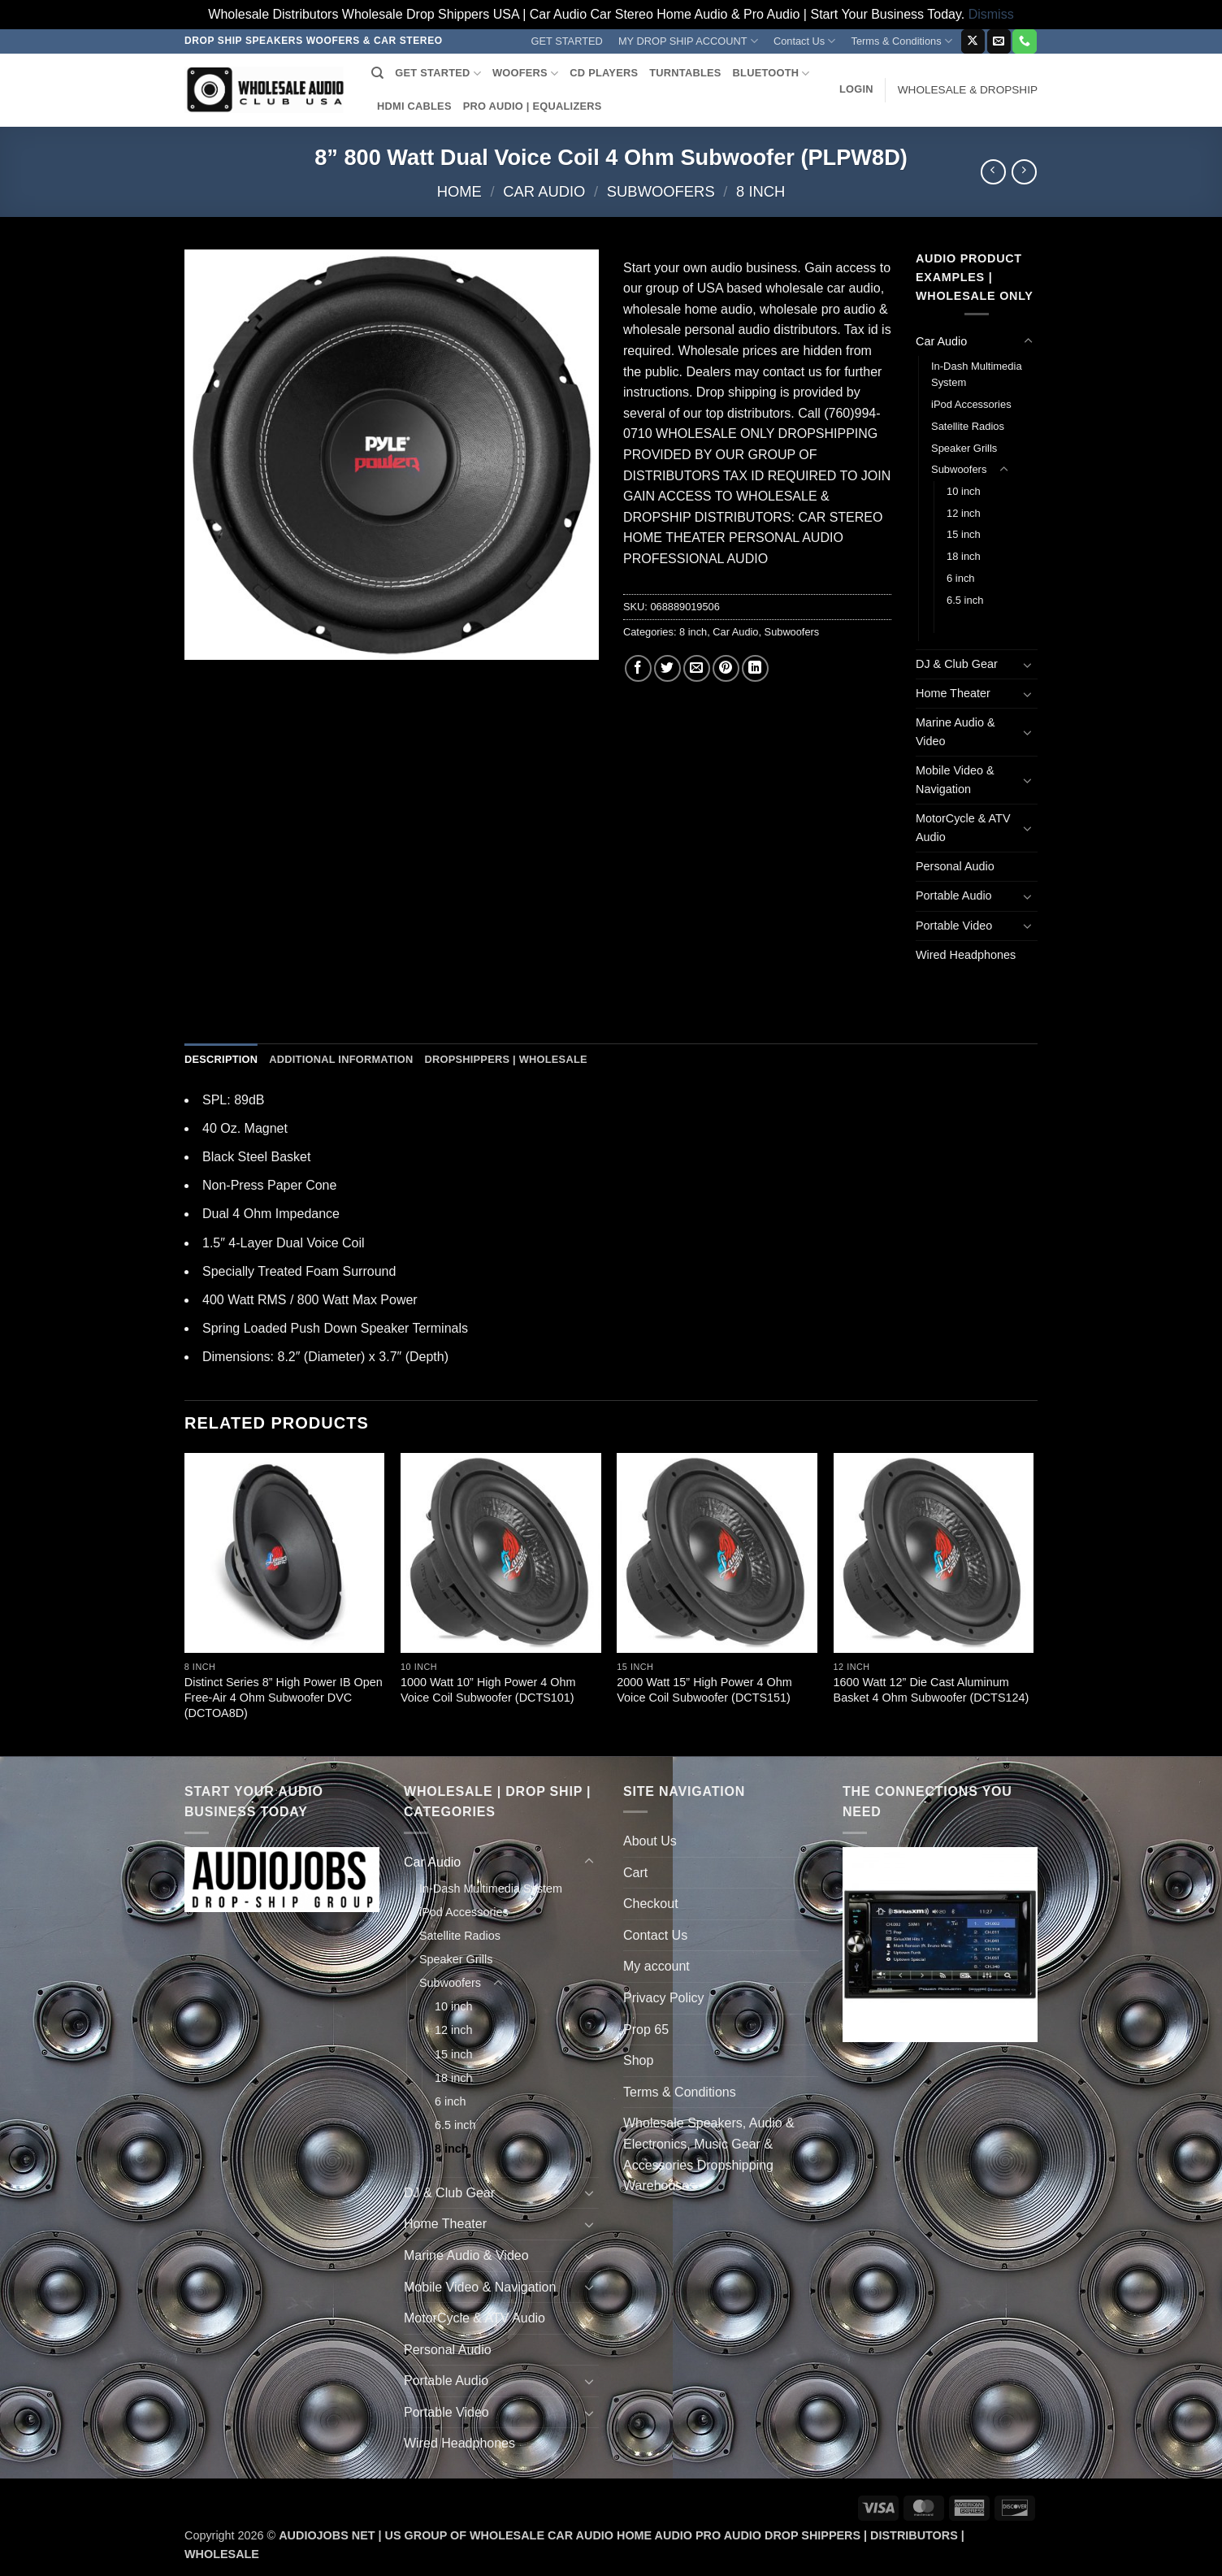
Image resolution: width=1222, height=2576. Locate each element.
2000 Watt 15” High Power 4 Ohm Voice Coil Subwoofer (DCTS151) (704, 1690)
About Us (650, 1841)
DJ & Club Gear (957, 663)
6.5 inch (965, 600)
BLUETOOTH (771, 73)
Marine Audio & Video (955, 732)
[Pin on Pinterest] (726, 668)
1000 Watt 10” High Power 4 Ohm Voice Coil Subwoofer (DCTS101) (488, 1690)
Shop (638, 2060)
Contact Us (805, 41)
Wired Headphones (966, 954)
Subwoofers (661, 191)
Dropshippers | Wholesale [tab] (505, 1059)
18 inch (964, 556)
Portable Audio (954, 895)
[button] (856, 89)
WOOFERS (525, 73)
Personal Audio (955, 866)
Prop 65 (646, 2029)
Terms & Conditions (902, 41)
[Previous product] (1024, 171)
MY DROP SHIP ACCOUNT (688, 41)
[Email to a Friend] (696, 668)
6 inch (961, 578)
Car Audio (544, 191)
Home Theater (953, 693)
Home (459, 191)
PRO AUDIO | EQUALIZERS (532, 106)
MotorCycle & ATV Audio (963, 827)
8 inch (760, 191)
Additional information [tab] (341, 1059)
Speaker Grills (964, 448)
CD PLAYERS (604, 73)
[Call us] (1024, 41)
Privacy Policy (663, 1998)
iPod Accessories (971, 404)
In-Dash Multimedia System (976, 374)
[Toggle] (1028, 341)
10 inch (964, 491)
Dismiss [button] (991, 14)
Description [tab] (221, 1059)
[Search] (377, 73)
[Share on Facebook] (638, 668)
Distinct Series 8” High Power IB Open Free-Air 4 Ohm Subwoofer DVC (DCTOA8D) (283, 1697)
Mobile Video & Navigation (955, 780)
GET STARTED (567, 41)
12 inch (964, 513)
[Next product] (993, 171)
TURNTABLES (685, 73)
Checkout (650, 1903)
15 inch (964, 534)
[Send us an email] (999, 41)
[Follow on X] (973, 41)
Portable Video (954, 925)
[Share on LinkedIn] (755, 668)
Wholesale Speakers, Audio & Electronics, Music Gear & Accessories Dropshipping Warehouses (709, 2154)
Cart (635, 1873)
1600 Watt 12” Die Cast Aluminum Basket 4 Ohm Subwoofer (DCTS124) (931, 1690)
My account (656, 1966)
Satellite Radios (967, 426)
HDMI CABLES (414, 106)
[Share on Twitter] (667, 668)
